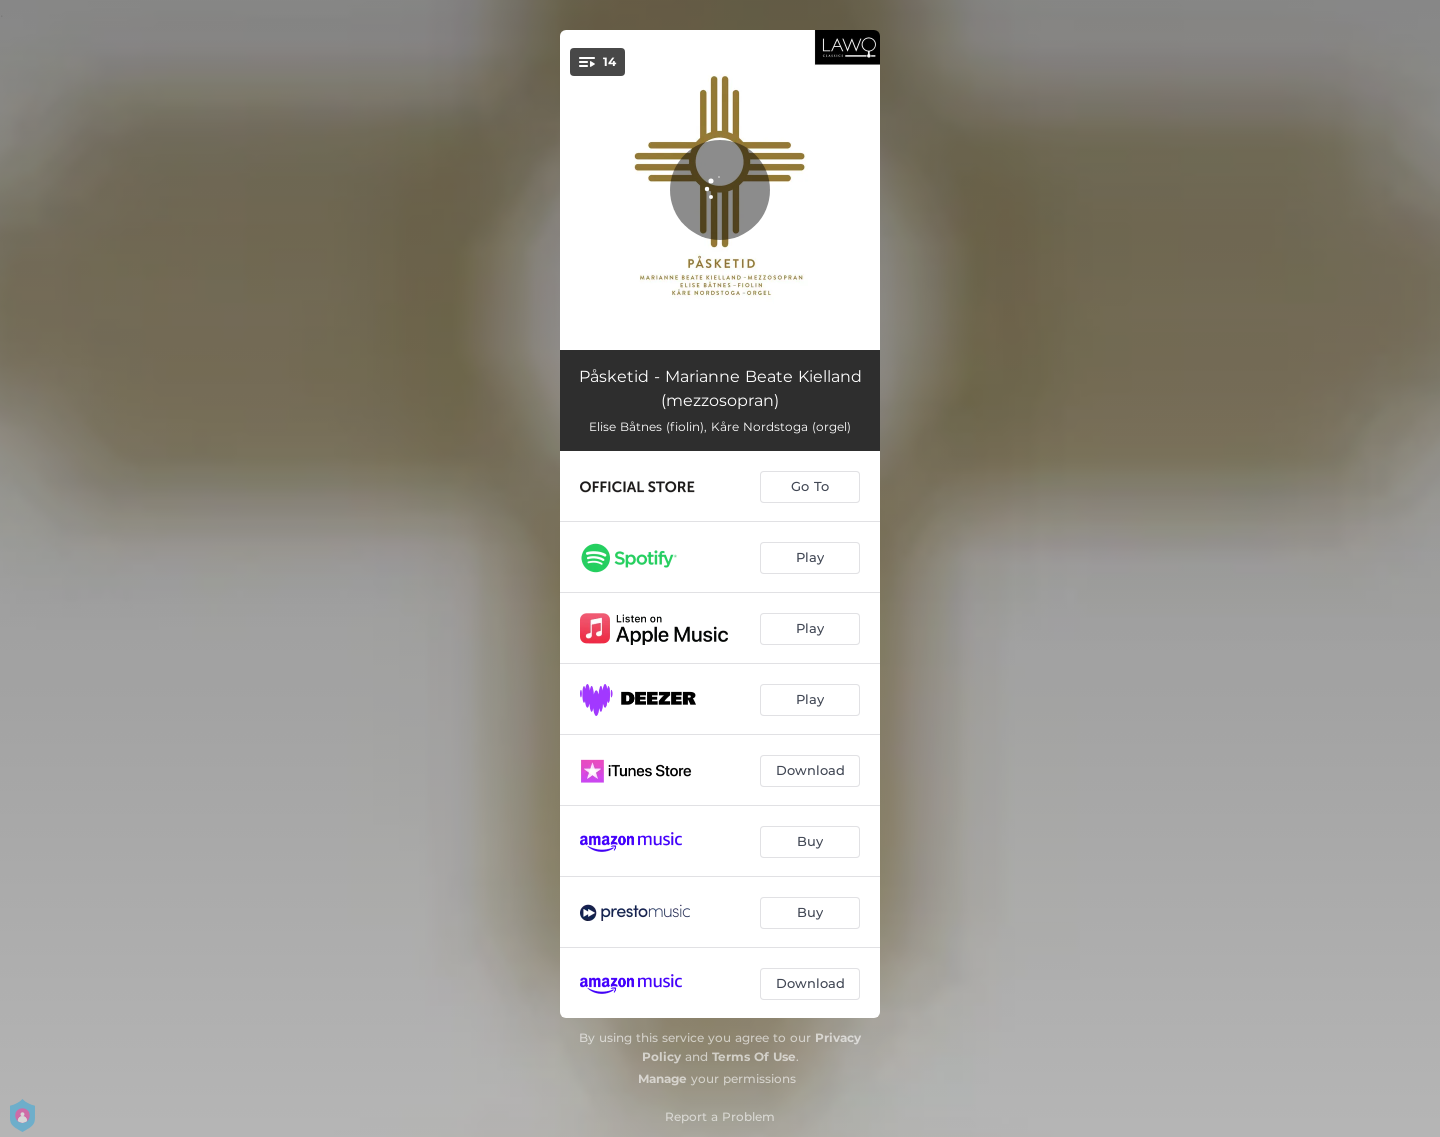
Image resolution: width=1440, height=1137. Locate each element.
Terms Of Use (754, 1056)
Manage (662, 1078)
